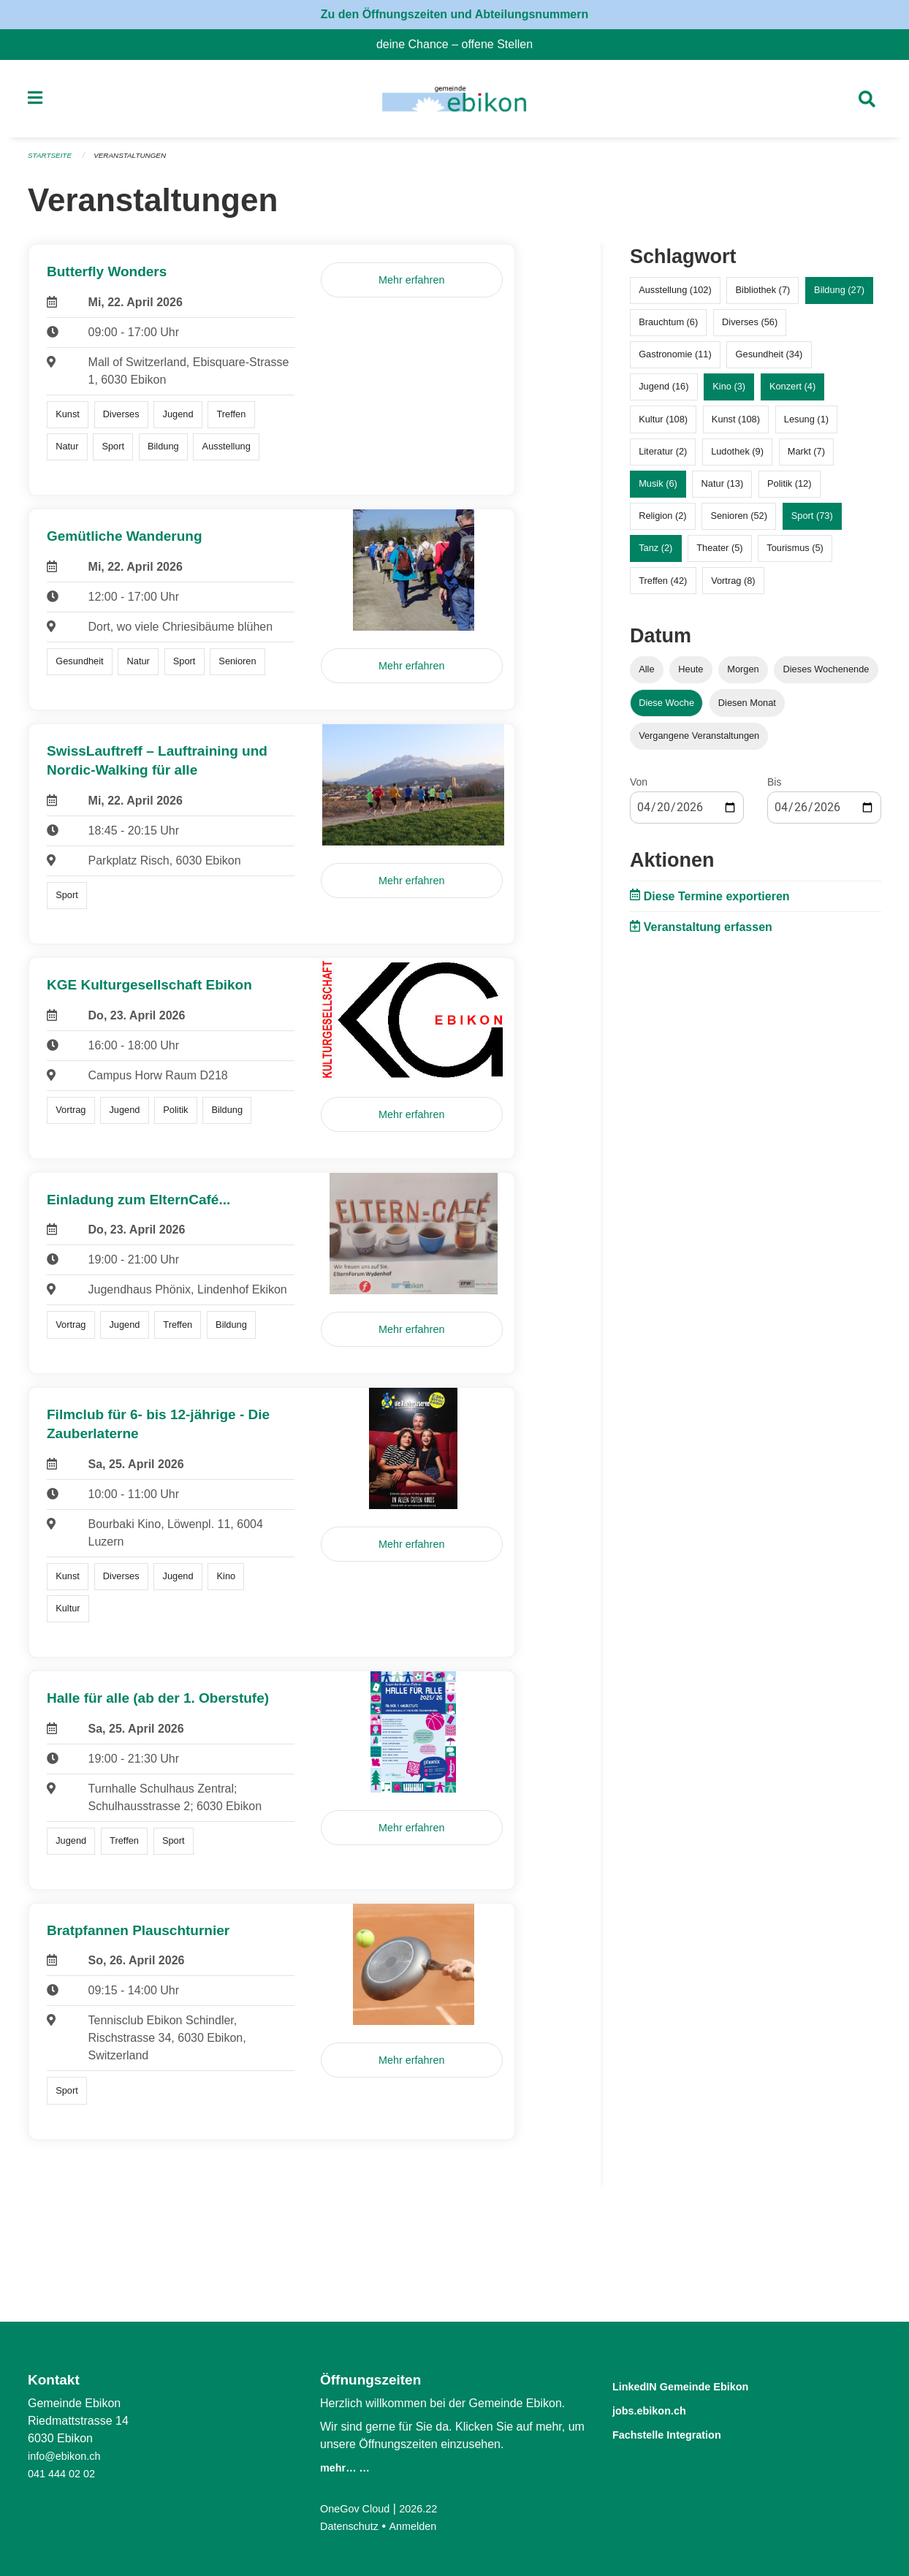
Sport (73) (812, 522)
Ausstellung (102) (675, 296)
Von (638, 788)
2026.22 (428, 2508)
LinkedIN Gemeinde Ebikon (702, 2385)
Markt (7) (806, 457)
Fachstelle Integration (684, 2432)
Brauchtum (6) (668, 328)
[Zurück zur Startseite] (454, 102)
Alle (646, 675)
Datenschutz (352, 2526)
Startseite (52, 162)
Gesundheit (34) (769, 360)
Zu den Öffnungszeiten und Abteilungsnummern (455, 14)
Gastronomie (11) (675, 360)
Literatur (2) (663, 457)
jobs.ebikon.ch (661, 2409)
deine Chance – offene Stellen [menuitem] (460, 44)
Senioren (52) (738, 522)
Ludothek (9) (737, 457)
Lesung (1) (806, 424)
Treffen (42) (663, 586)
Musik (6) (658, 490)
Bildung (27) (839, 296)
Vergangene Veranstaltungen (699, 741)
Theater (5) (719, 554)
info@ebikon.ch (68, 2456)
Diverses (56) (749, 328)
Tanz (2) (655, 554)
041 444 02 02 (65, 2473)
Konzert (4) (792, 392)
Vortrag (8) (733, 586)
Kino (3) (728, 392)
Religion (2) (662, 522)
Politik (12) (789, 490)
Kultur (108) (663, 424)
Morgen (742, 675)
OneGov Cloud (359, 2508)
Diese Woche (666, 708)
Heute (690, 675)
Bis (774, 788)
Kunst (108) (736, 424)
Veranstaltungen (139, 162)
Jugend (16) (663, 392)
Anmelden (421, 2526)
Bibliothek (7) (763, 296)
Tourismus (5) (795, 554)
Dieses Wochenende (826, 675)
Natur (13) (722, 490)
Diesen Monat (747, 708)
